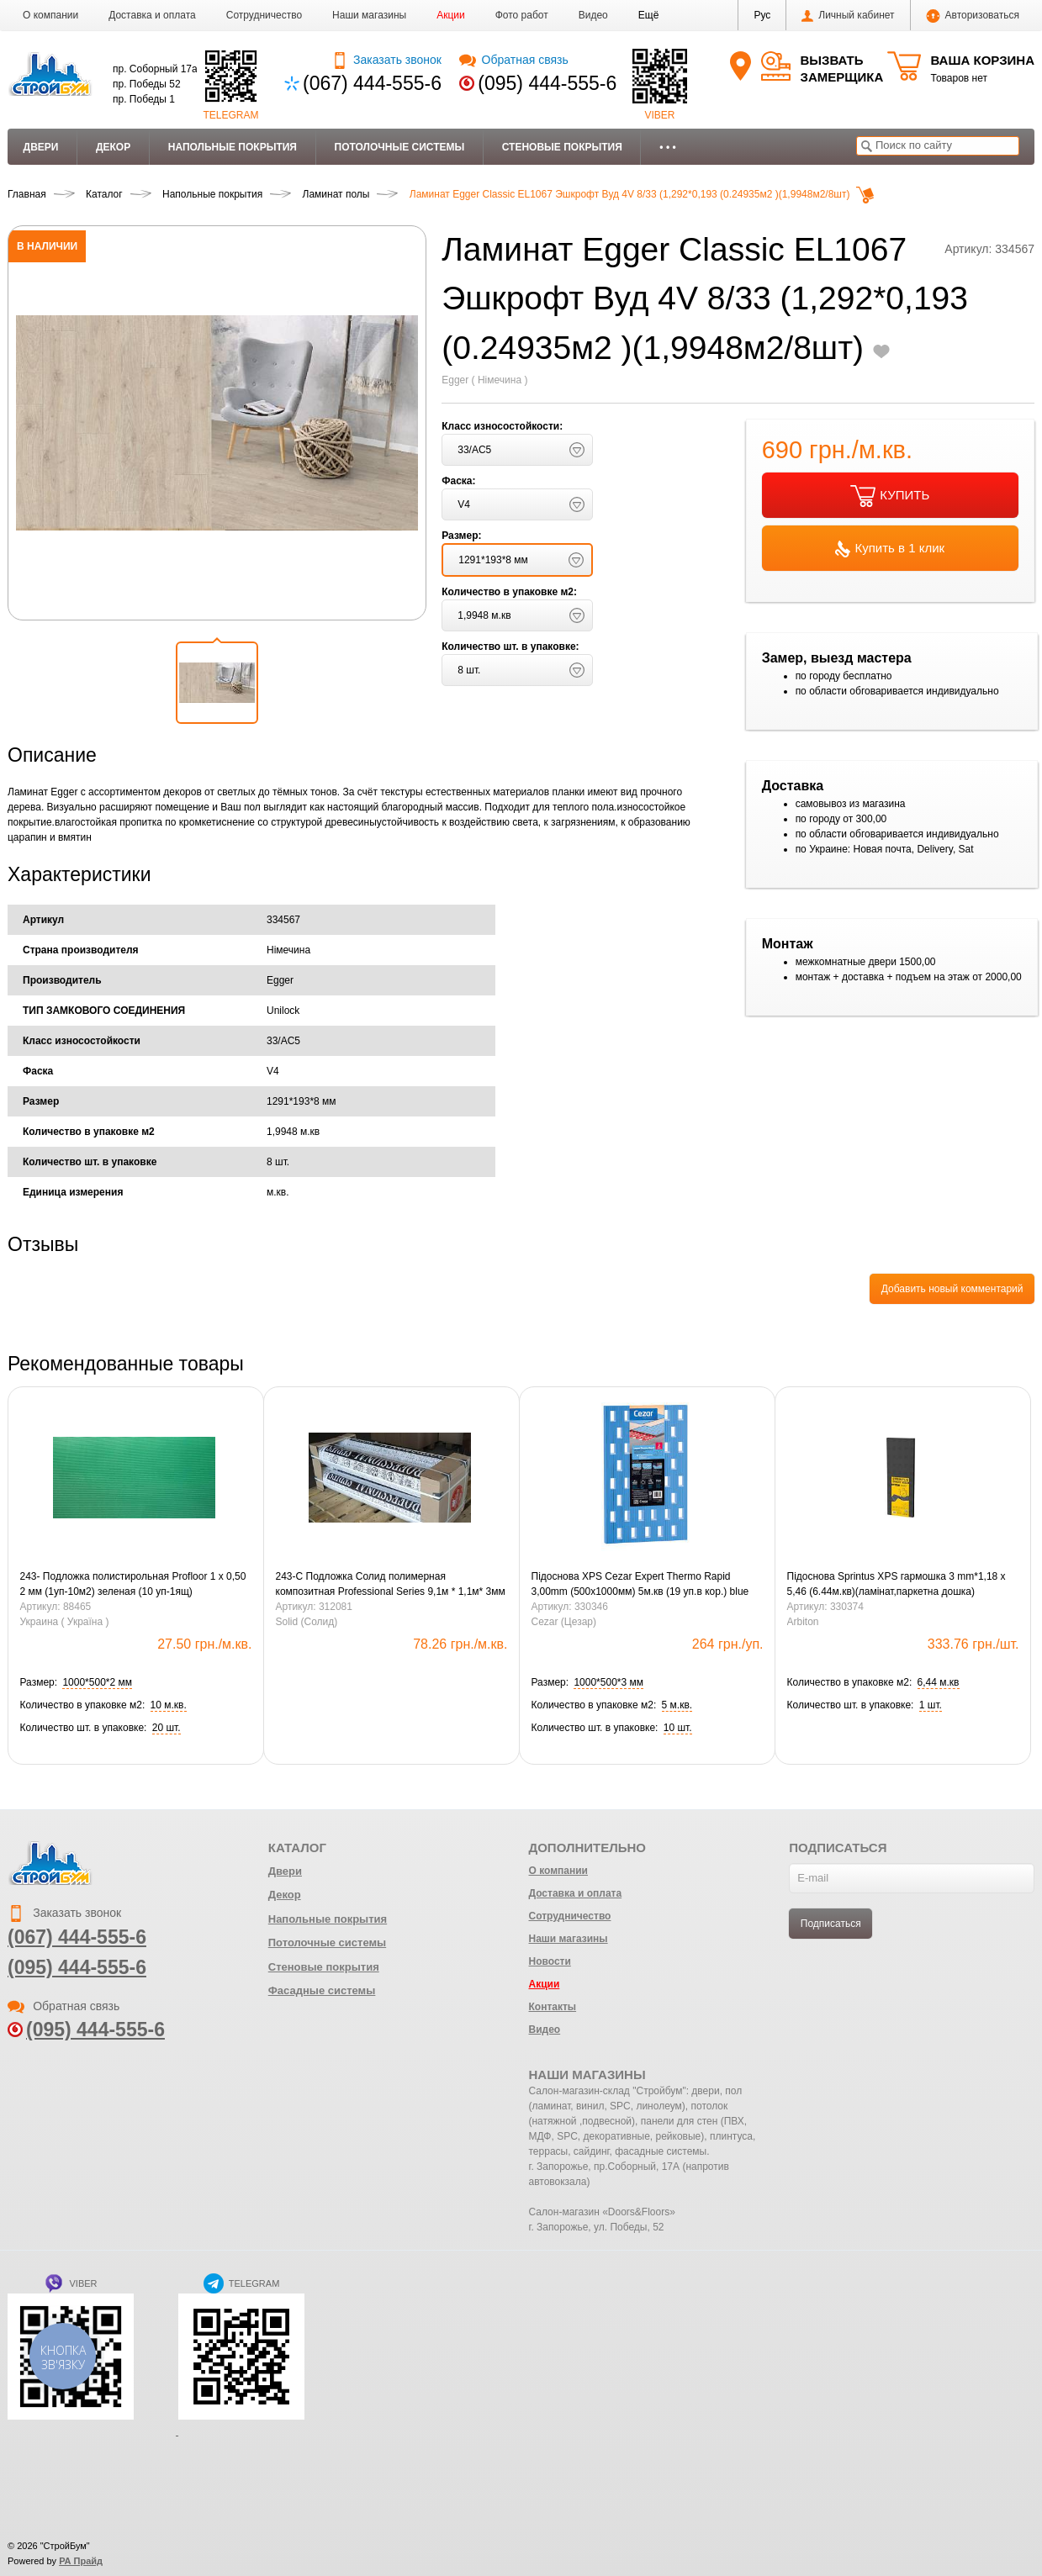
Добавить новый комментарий (952, 1289)
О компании (50, 15)
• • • (667, 147)
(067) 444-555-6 (372, 83)
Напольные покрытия (232, 147)
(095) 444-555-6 (547, 83)
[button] (648, 15)
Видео (593, 15)
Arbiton (803, 1622)
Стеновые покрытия (562, 147)
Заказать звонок (386, 59)
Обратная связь (513, 59)
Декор (113, 147)
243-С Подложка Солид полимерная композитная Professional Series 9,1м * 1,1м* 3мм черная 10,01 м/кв (390, 1584)
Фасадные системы (322, 1990)
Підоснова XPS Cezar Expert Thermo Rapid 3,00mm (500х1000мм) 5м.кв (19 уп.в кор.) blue (640, 1583)
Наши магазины (369, 15)
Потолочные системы (400, 147)
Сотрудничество (264, 15)
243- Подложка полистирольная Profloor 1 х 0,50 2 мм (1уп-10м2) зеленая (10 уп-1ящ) (133, 1583)
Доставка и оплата (152, 15)
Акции (450, 15)
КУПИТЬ (889, 496)
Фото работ (521, 15)
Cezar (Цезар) (564, 1622)
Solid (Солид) (307, 1622)
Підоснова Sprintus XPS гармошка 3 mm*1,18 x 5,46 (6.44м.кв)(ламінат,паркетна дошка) (896, 1583)
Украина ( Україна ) (64, 1622)
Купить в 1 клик (889, 549)
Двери (41, 147)
